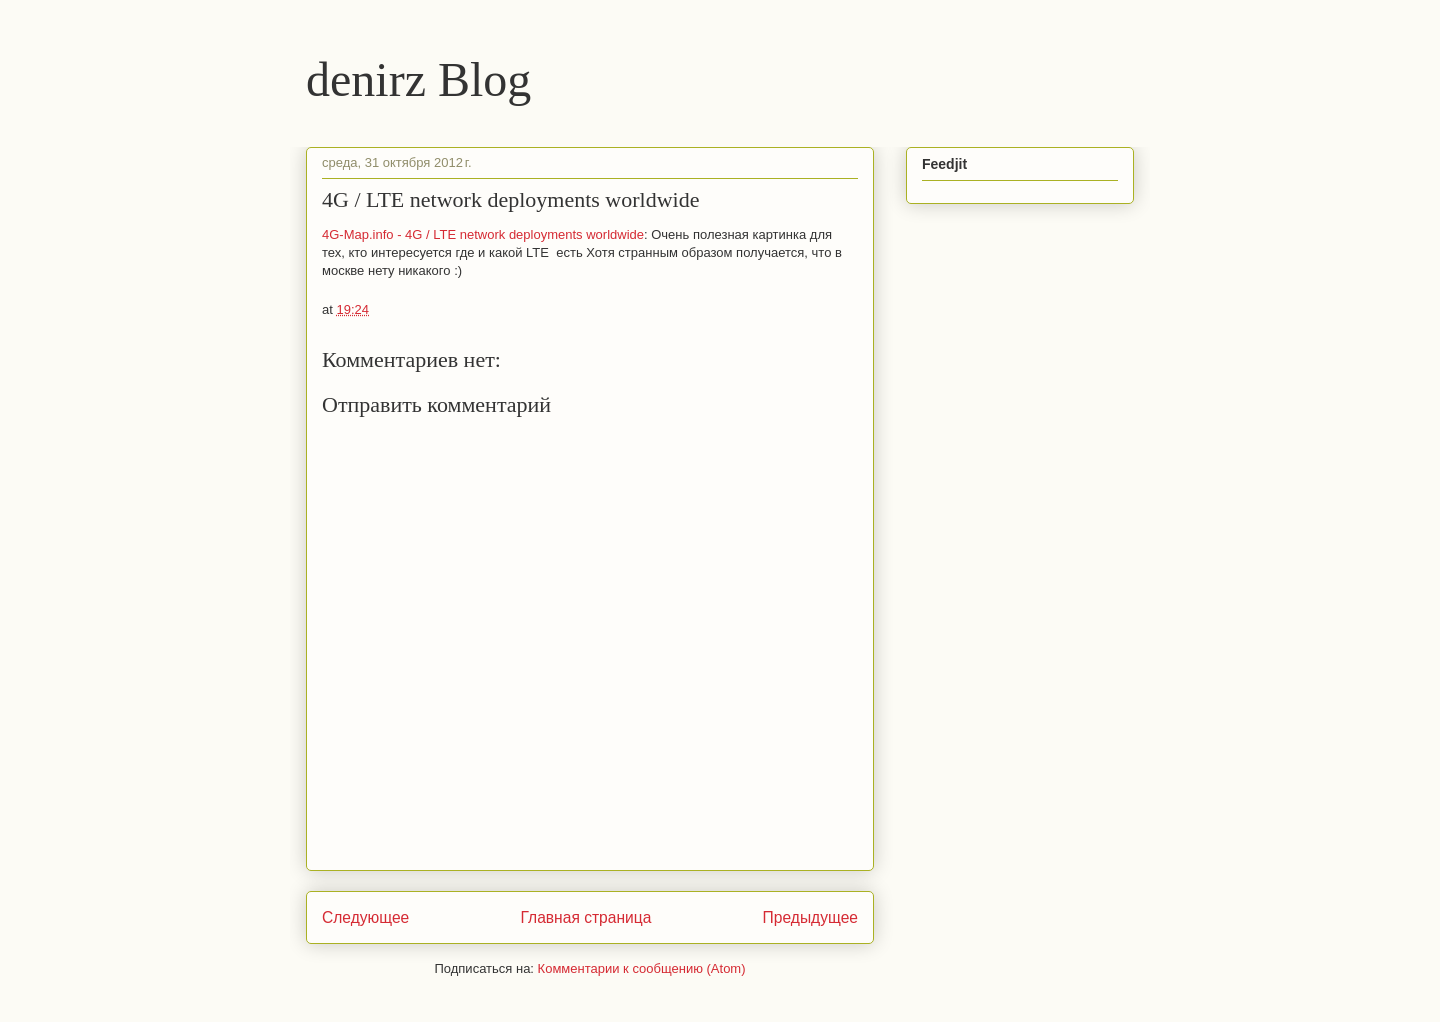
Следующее (365, 917)
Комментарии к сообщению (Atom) (642, 968)
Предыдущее (810, 917)
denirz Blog (418, 79)
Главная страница (585, 917)
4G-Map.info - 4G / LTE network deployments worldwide (483, 234)
